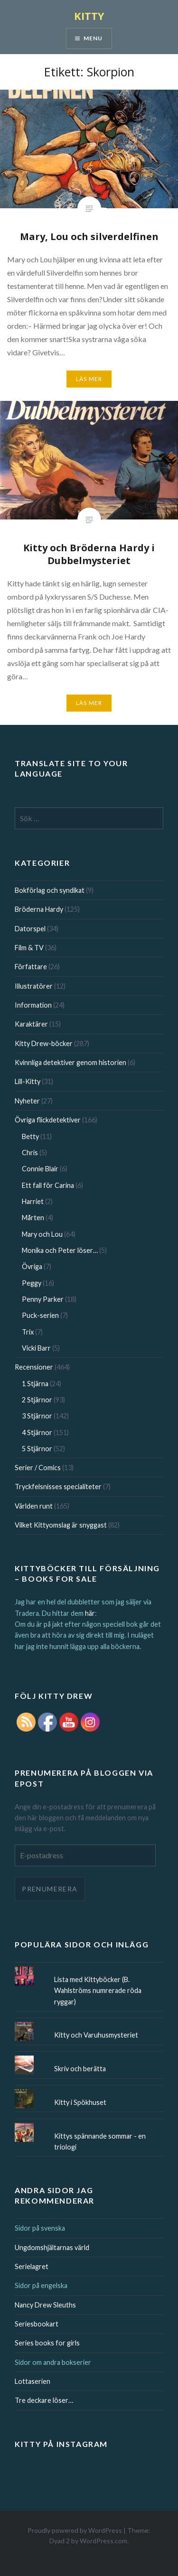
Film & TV (29, 948)
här (90, 1613)
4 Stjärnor (37, 1432)
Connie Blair (40, 1169)
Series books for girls (47, 2343)
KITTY (89, 16)
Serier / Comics (38, 1468)
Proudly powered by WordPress (75, 2530)
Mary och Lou (42, 1234)
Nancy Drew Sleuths (45, 2305)
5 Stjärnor (37, 1449)
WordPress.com (103, 2541)
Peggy (31, 1283)
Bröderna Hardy (39, 909)
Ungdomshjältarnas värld (52, 2247)
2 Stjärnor (37, 1400)
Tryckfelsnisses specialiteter (58, 1487)
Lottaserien (32, 2381)
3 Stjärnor (37, 1416)
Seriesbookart (36, 2324)
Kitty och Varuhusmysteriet (96, 2035)
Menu (93, 38)
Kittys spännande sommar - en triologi (100, 2141)
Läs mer (89, 378)
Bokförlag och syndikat (49, 890)
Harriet (33, 1201)
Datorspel (30, 929)
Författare (31, 967)
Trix (28, 1332)
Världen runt (34, 1506)
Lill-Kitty (27, 1081)
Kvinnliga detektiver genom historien (70, 1062)
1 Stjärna (35, 1384)
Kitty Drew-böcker (44, 1043)
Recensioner (34, 1367)
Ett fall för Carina (48, 1185)
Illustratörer (34, 986)
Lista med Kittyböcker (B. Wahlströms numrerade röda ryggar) (97, 1990)
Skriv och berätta (80, 2069)
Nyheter (27, 1101)
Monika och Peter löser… (60, 1250)
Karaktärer (31, 1024)
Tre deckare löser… (44, 2400)
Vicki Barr (36, 1348)
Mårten (33, 1218)
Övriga (32, 1266)
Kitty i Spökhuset (80, 2102)
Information (33, 1005)
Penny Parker (43, 1299)
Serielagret (31, 2266)
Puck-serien (40, 1315)
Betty (30, 1136)
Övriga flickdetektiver (48, 1120)
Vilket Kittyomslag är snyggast (61, 1525)
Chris (30, 1153)
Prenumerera (49, 1889)
